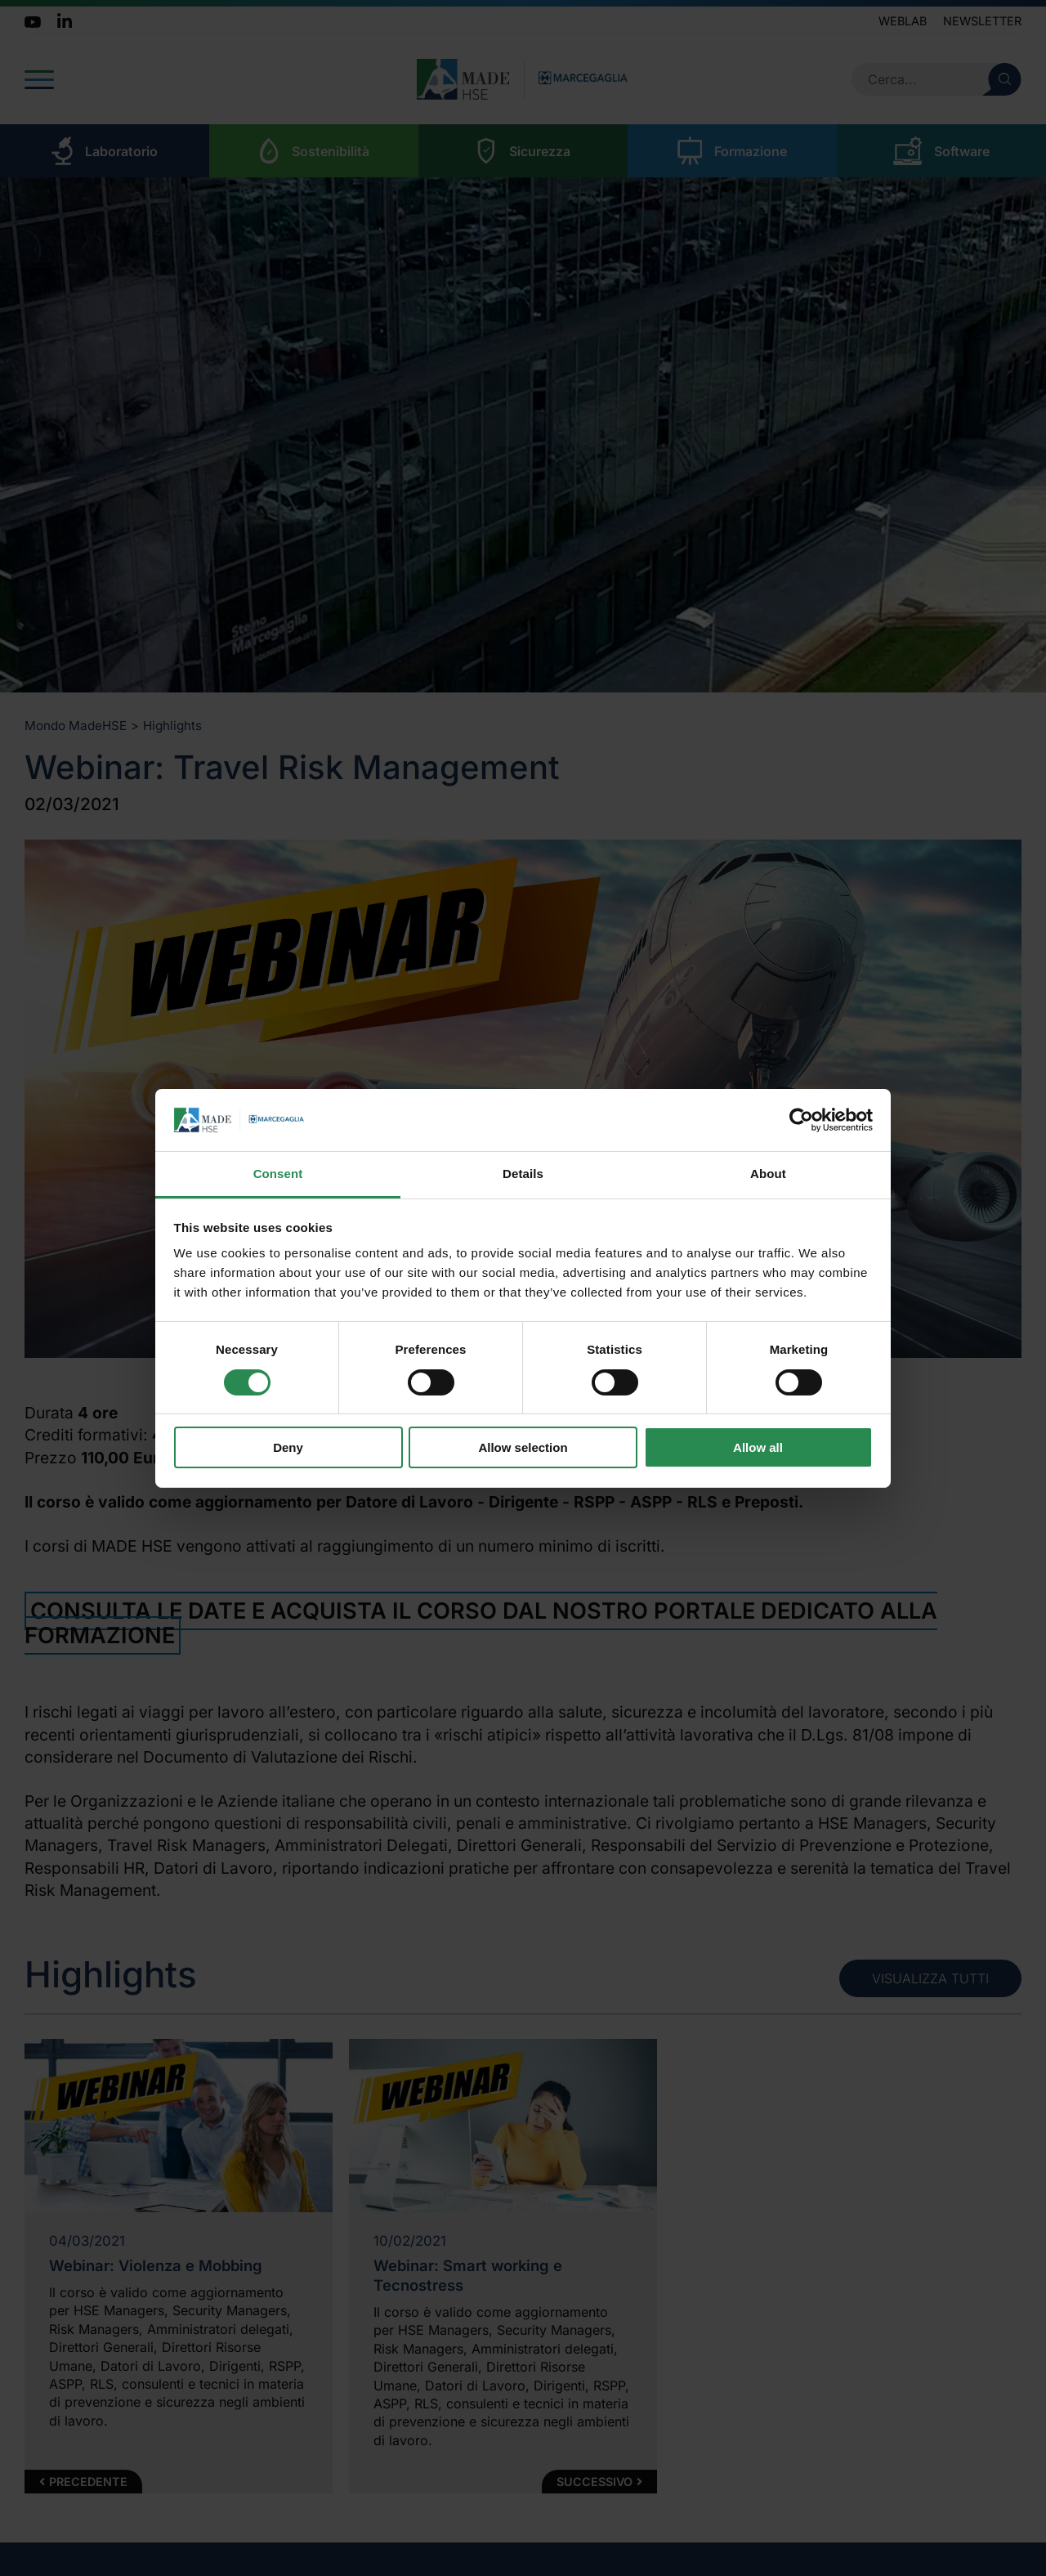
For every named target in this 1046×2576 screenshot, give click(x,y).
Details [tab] (523, 1173)
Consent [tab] (278, 1173)
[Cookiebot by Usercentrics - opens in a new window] (801, 1120)
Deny (288, 1447)
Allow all (758, 1447)
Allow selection (522, 1447)
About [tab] (768, 1173)
